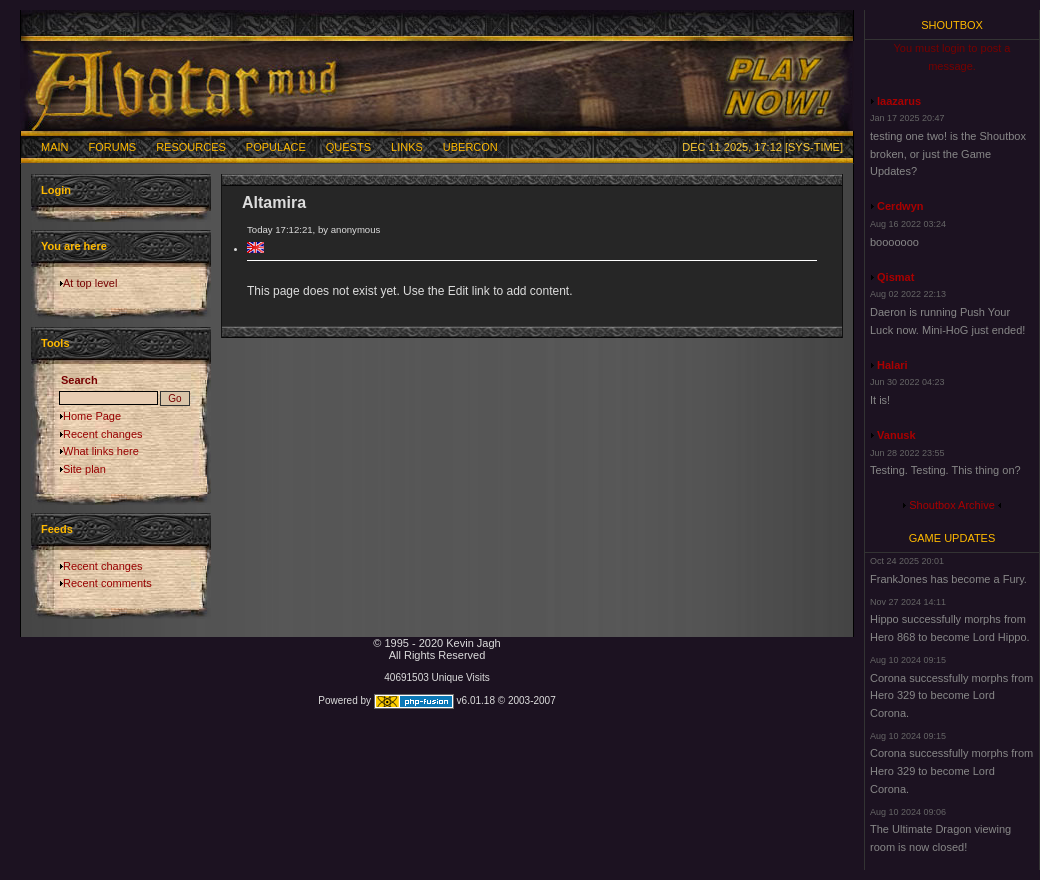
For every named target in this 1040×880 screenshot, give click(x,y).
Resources (191, 147)
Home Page (92, 416)
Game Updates (952, 538)
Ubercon (470, 147)
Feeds (57, 529)
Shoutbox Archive (952, 505)
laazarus (899, 101)
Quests (348, 147)
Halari (892, 365)
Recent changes (103, 434)
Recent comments (107, 583)
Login (56, 190)
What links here (101, 451)
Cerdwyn (900, 206)
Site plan (84, 469)
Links (407, 147)
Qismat (895, 277)
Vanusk (896, 435)
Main (55, 147)
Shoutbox (952, 25)
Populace (276, 147)
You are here (74, 246)
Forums (113, 147)
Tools (55, 343)
